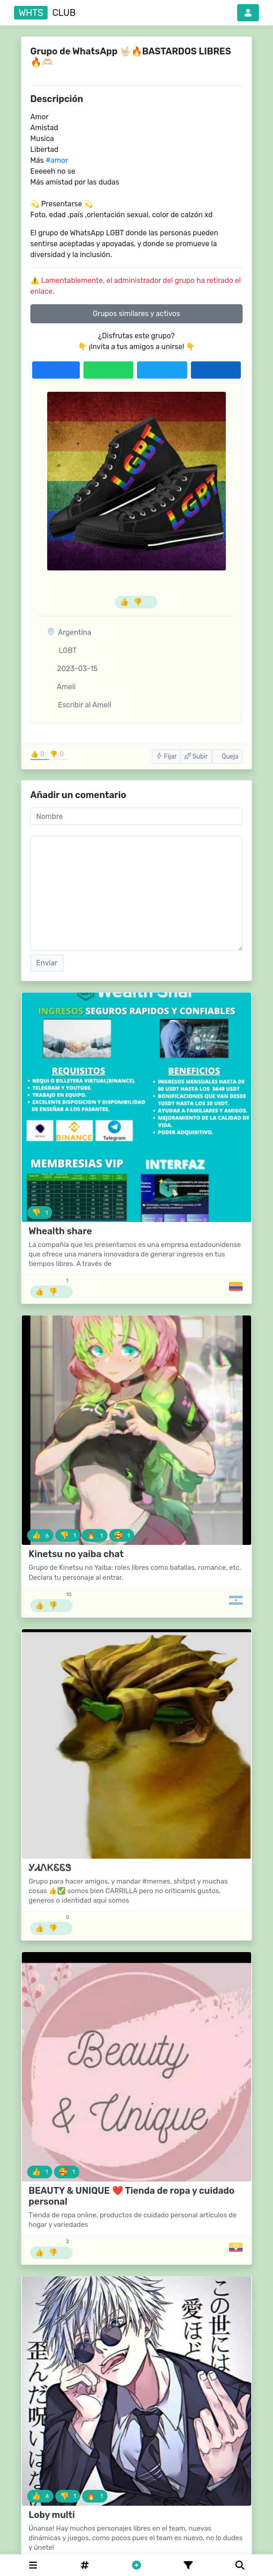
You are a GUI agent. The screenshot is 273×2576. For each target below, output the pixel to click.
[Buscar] (240, 2565)
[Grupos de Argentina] (236, 1600)
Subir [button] (196, 756)
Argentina (74, 632)
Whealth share (60, 1231)
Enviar (47, 963)
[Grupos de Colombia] (236, 1286)
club (45, 12)
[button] (248, 12)
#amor (56, 160)
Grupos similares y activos (136, 313)
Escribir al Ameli (79, 705)
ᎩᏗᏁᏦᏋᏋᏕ (50, 1867)
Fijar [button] (166, 756)
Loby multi (52, 2514)
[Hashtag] (85, 2565)
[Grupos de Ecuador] (236, 2247)
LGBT (62, 650)
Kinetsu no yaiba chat (76, 1554)
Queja (227, 756)
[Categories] (33, 2565)
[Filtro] (188, 2565)
